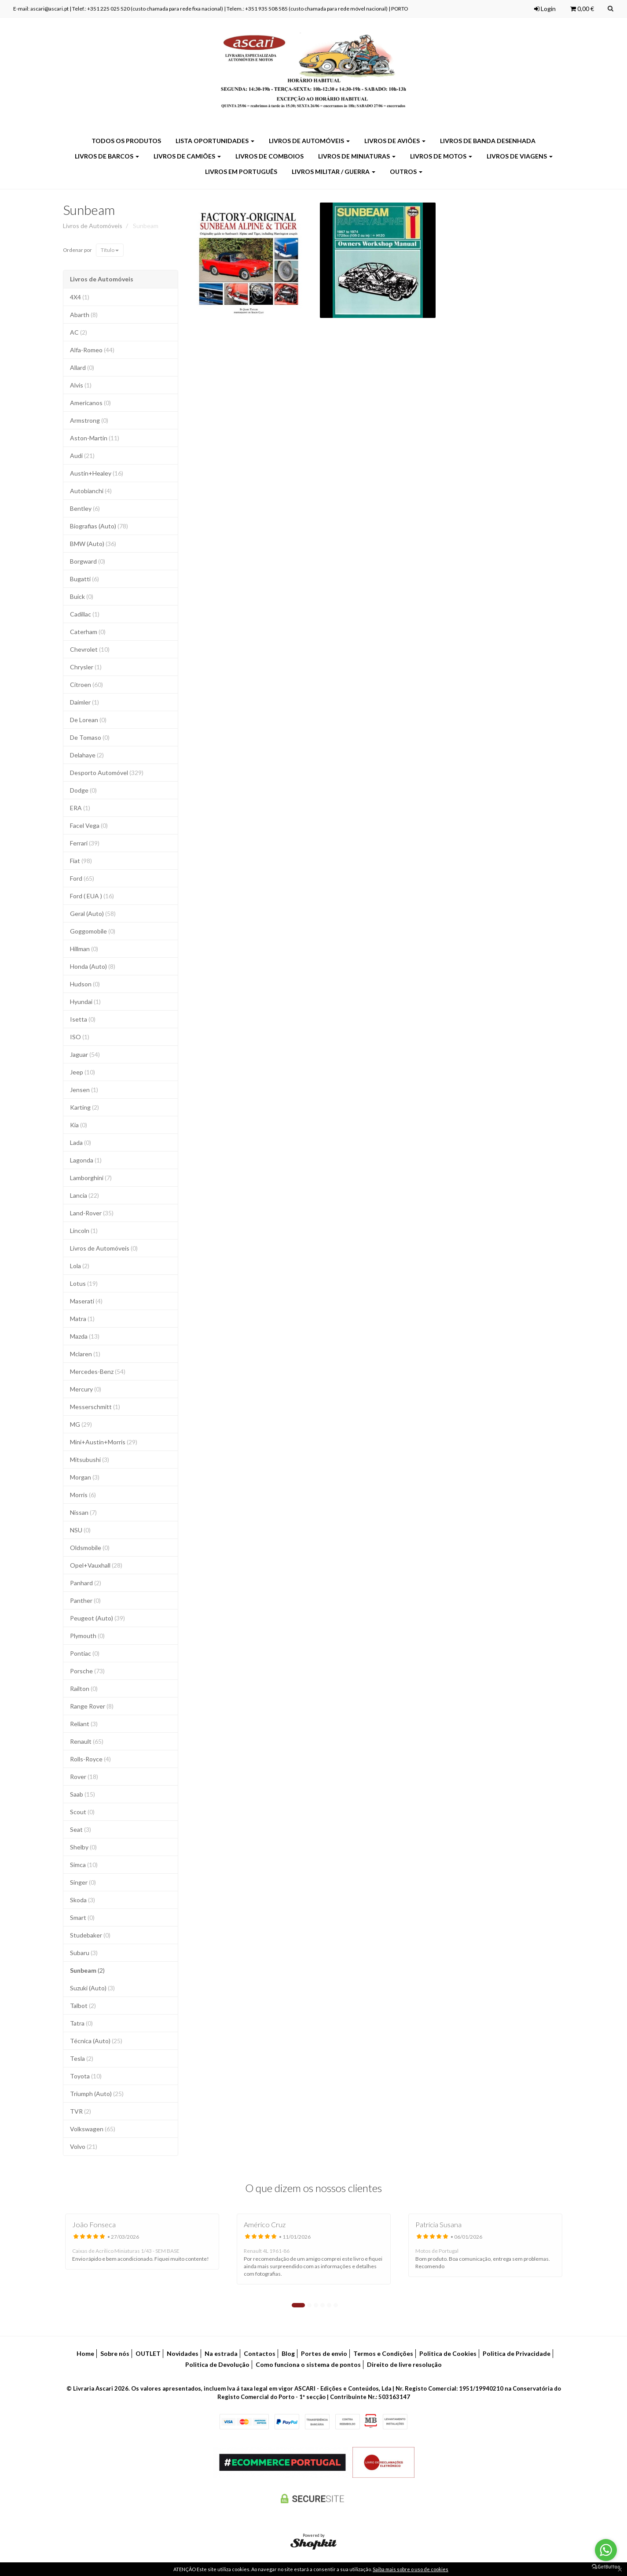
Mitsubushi (89, 1459)
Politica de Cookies (448, 2353)
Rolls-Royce (90, 1759)
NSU (80, 1530)
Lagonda (86, 1160)
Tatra (81, 2023)
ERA (80, 808)
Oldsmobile (90, 1547)
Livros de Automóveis (309, 140)
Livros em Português (241, 171)
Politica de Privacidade (516, 2353)
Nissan (83, 1512)
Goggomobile (92, 931)
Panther (85, 1600)
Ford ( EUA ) (92, 896)
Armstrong (89, 420)
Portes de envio (324, 2353)
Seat (80, 1829)
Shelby (83, 1847)
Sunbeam (89, 210)
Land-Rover (92, 1213)
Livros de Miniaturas (357, 156)
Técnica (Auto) (96, 2041)
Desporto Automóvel (106, 772)
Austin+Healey (96, 473)
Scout (82, 1812)
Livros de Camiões (187, 156)
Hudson (85, 984)
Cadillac (84, 614)
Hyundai (85, 1001)
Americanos (90, 402)
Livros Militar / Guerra (333, 171)
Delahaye (87, 755)
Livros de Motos (441, 156)
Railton (84, 1688)
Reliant (84, 1723)
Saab (82, 1794)
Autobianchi (91, 491)
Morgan (84, 1477)
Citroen (86, 684)
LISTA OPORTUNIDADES (215, 140)
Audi (82, 455)
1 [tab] (298, 2305)
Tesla (81, 2058)
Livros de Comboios (269, 156)
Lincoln (84, 1230)
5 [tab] (329, 2305)
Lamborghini (91, 1177)
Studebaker (90, 1935)
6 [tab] (336, 2305)
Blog (288, 2353)
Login (545, 8)
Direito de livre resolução (404, 2364)
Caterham (88, 631)
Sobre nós (114, 2353)
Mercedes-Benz (97, 1371)
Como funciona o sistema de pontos (308, 2364)
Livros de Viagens (520, 156)
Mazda (84, 1336)
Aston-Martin (94, 438)
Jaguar (85, 1054)
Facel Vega (89, 825)
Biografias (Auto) (99, 526)
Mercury (85, 1389)
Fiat (81, 860)
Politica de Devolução (217, 2364)
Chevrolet (90, 649)
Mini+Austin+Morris (103, 1442)
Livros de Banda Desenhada (487, 140)
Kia (78, 1125)
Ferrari (84, 843)
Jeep (82, 1072)
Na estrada (221, 2353)
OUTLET (148, 2353)
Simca (84, 1864)
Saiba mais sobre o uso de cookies (410, 2569)
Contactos (259, 2353)
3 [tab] (316, 2305)
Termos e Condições (383, 2353)
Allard (82, 367)
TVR (80, 2111)
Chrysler (86, 667)
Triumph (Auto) (97, 2093)
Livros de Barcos (107, 156)
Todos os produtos (126, 140)
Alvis (81, 385)
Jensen (84, 1089)
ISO (79, 1037)
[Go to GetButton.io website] (606, 2567)
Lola (79, 1266)
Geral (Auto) (93, 913)
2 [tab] (309, 2305)
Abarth (84, 314)
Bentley (85, 508)
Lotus (84, 1283)
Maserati (86, 1301)
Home (85, 2353)
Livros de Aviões (394, 140)
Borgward (87, 561)
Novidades (182, 2353)
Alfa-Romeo (92, 350)
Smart (82, 1917)
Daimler (84, 702)
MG (81, 1424)
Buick (81, 596)
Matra (82, 1318)
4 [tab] (322, 2305)
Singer (83, 1882)
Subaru (84, 1952)
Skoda (82, 1900)
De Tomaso (90, 737)
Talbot (83, 2005)
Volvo (83, 2146)
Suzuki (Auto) (92, 1988)
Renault (86, 1741)
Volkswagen (92, 2129)
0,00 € (582, 8)
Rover (84, 1776)
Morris (83, 1494)
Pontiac (84, 1653)
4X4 (79, 297)
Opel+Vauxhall (96, 1565)
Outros (406, 171)
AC (78, 332)
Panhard (85, 1583)
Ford (82, 878)
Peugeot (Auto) (97, 1618)
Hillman (84, 948)
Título (110, 250)
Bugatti (84, 579)
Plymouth (87, 1635)
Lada (80, 1142)
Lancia (84, 1195)
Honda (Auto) (92, 966)
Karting (84, 1107)
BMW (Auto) (93, 543)
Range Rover (92, 1706)
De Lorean (88, 719)
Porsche (87, 1671)
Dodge (83, 790)
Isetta (82, 1019)
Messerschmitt (95, 1406)
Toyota (86, 2076)
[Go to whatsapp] (606, 2550)
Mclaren (85, 1354)
